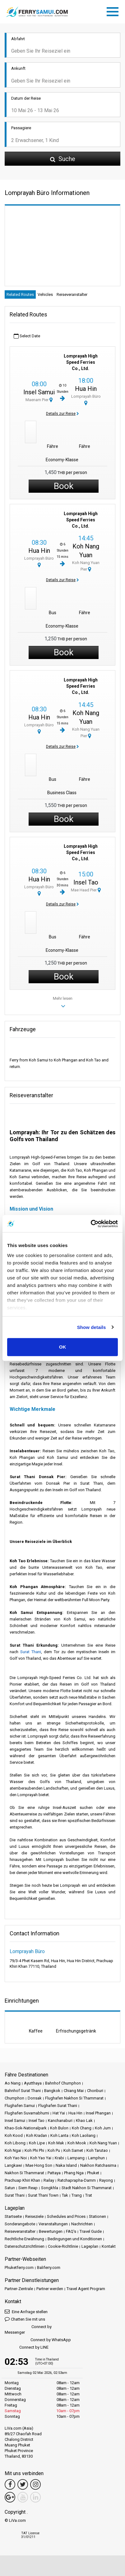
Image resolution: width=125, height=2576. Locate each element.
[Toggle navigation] (114, 10)
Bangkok (52, 2090)
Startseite (13, 2216)
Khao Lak (84, 2120)
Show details (91, 1327)
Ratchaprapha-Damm (77, 2180)
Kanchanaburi (60, 2120)
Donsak (35, 2098)
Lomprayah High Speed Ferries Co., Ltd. (81, 362)
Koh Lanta (59, 2135)
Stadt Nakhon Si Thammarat (87, 2187)
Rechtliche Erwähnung (24, 2239)
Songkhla (49, 2187)
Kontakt (109, 2246)
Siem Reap (28, 2187)
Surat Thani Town (43, 2195)
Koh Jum (103, 2128)
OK (62, 1347)
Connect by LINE (27, 2347)
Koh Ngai (13, 2150)
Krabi (59, 2158)
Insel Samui (39, 392)
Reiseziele (34, 2216)
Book (63, 486)
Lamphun (96, 2158)
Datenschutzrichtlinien (24, 2246)
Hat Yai (59, 2113)
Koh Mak (56, 2143)
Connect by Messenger (28, 2329)
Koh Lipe (37, 2143)
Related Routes (20, 294)
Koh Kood (14, 2135)
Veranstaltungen (53, 2224)
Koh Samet (73, 2150)
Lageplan (89, 2246)
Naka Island (66, 2165)
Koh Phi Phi (34, 2150)
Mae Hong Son (38, 2165)
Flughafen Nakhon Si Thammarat (74, 2098)
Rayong (106, 2180)
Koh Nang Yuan (103, 2143)
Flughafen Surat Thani (57, 2105)
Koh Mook (76, 2143)
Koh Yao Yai (40, 2158)
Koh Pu (54, 2150)
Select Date (27, 336)
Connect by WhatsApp (38, 2340)
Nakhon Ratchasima (98, 2165)
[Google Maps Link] (10, 2497)
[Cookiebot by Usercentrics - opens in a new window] (90, 1224)
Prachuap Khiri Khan (22, 2180)
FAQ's (71, 2231)
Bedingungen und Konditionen (75, 2239)
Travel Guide (91, 2231)
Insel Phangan (98, 2113)
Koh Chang (81, 2128)
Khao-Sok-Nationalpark (26, 2128)
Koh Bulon (59, 2128)
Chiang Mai (74, 2090)
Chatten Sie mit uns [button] (25, 2319)
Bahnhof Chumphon (63, 2083)
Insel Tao (85, 882)
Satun (10, 2187)
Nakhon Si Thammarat (24, 2172)
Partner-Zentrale (19, 2288)
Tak (65, 2195)
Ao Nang (13, 2083)
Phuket (93, 2172)
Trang (77, 2195)
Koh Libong (15, 2143)
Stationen (97, 2216)
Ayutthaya (33, 2083)
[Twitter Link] (22, 2484)
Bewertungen (50, 2231)
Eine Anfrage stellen (26, 2311)
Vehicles (45, 294)
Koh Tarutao (97, 2150)
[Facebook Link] (10, 2484)
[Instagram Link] (35, 2484)
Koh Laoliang (83, 2135)
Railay (49, 2180)
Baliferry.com (48, 2267)
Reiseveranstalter (72, 294)
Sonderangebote (20, 2224)
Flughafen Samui (20, 2105)
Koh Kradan (36, 2135)
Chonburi (95, 2090)
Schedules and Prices (66, 2216)
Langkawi (13, 2165)
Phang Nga (74, 2172)
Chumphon (14, 2098)
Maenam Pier (39, 399)
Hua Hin (86, 388)
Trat (88, 2195)
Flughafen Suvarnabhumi (27, 2113)
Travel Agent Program (86, 2288)
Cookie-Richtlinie (63, 2246)
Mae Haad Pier (86, 890)
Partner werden (49, 2288)
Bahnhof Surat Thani (23, 2090)
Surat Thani (30, 1651)
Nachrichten (82, 2224)
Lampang (76, 2158)
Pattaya (54, 2172)
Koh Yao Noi (16, 2158)
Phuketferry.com (19, 2267)
